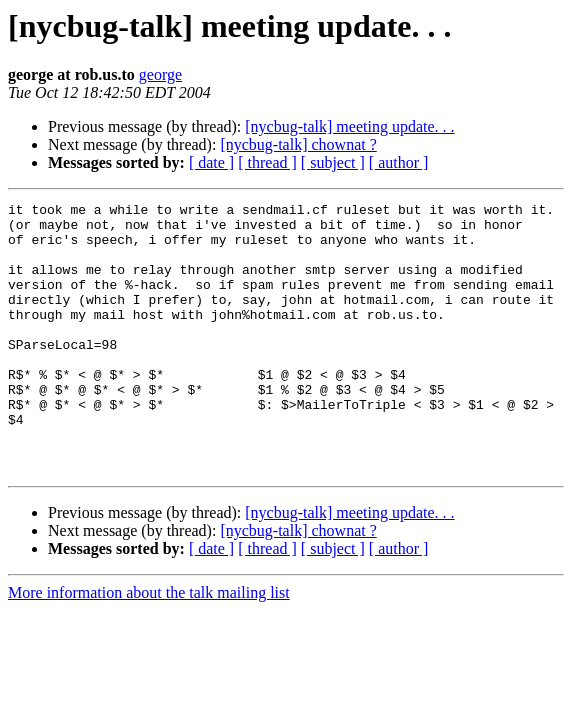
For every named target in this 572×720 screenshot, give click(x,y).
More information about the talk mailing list (149, 646)
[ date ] (211, 162)
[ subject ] (333, 162)
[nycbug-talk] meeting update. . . (349, 126)
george (160, 74)
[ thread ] (267, 162)
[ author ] (399, 162)
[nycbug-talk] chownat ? (298, 144)
